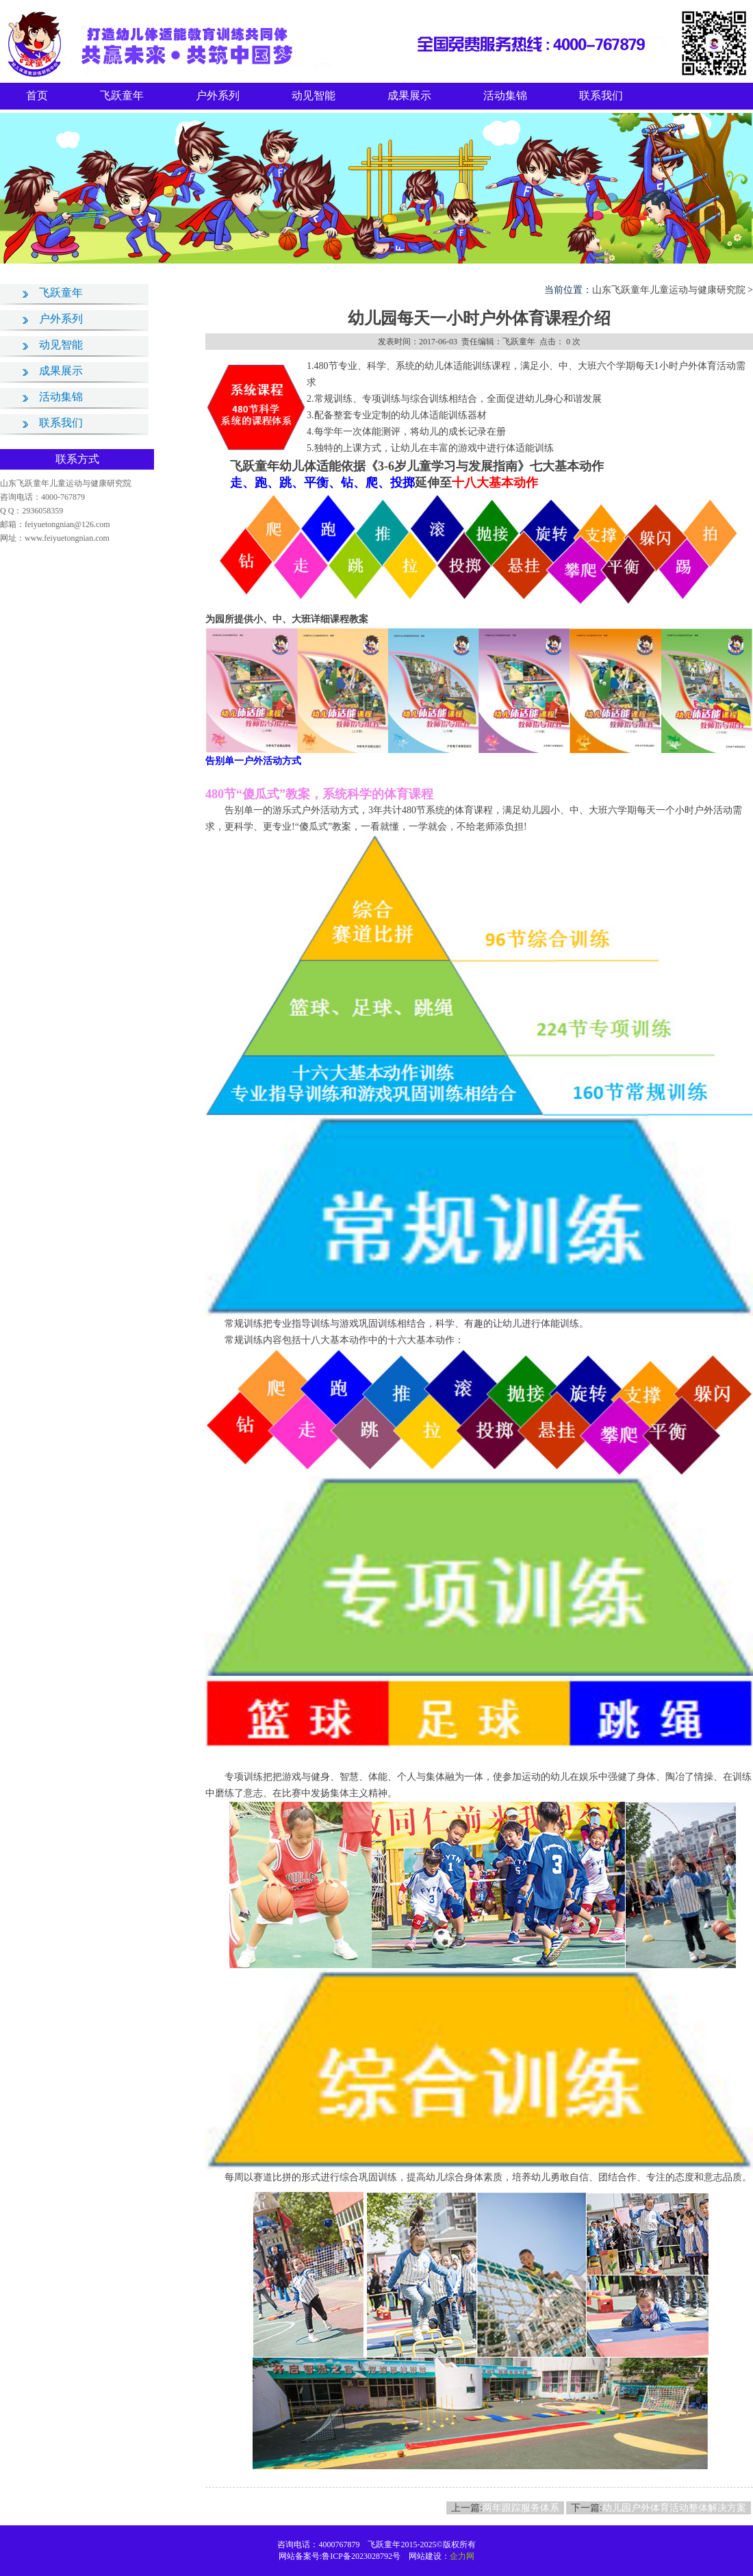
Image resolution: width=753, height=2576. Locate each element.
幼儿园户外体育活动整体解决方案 (674, 2508)
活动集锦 (505, 95)
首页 (37, 95)
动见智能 (313, 95)
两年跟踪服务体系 (521, 2508)
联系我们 (601, 95)
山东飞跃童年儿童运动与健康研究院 (668, 290)
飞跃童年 (122, 95)
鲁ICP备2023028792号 (361, 2556)
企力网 (462, 2556)
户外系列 (218, 95)
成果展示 (409, 95)
